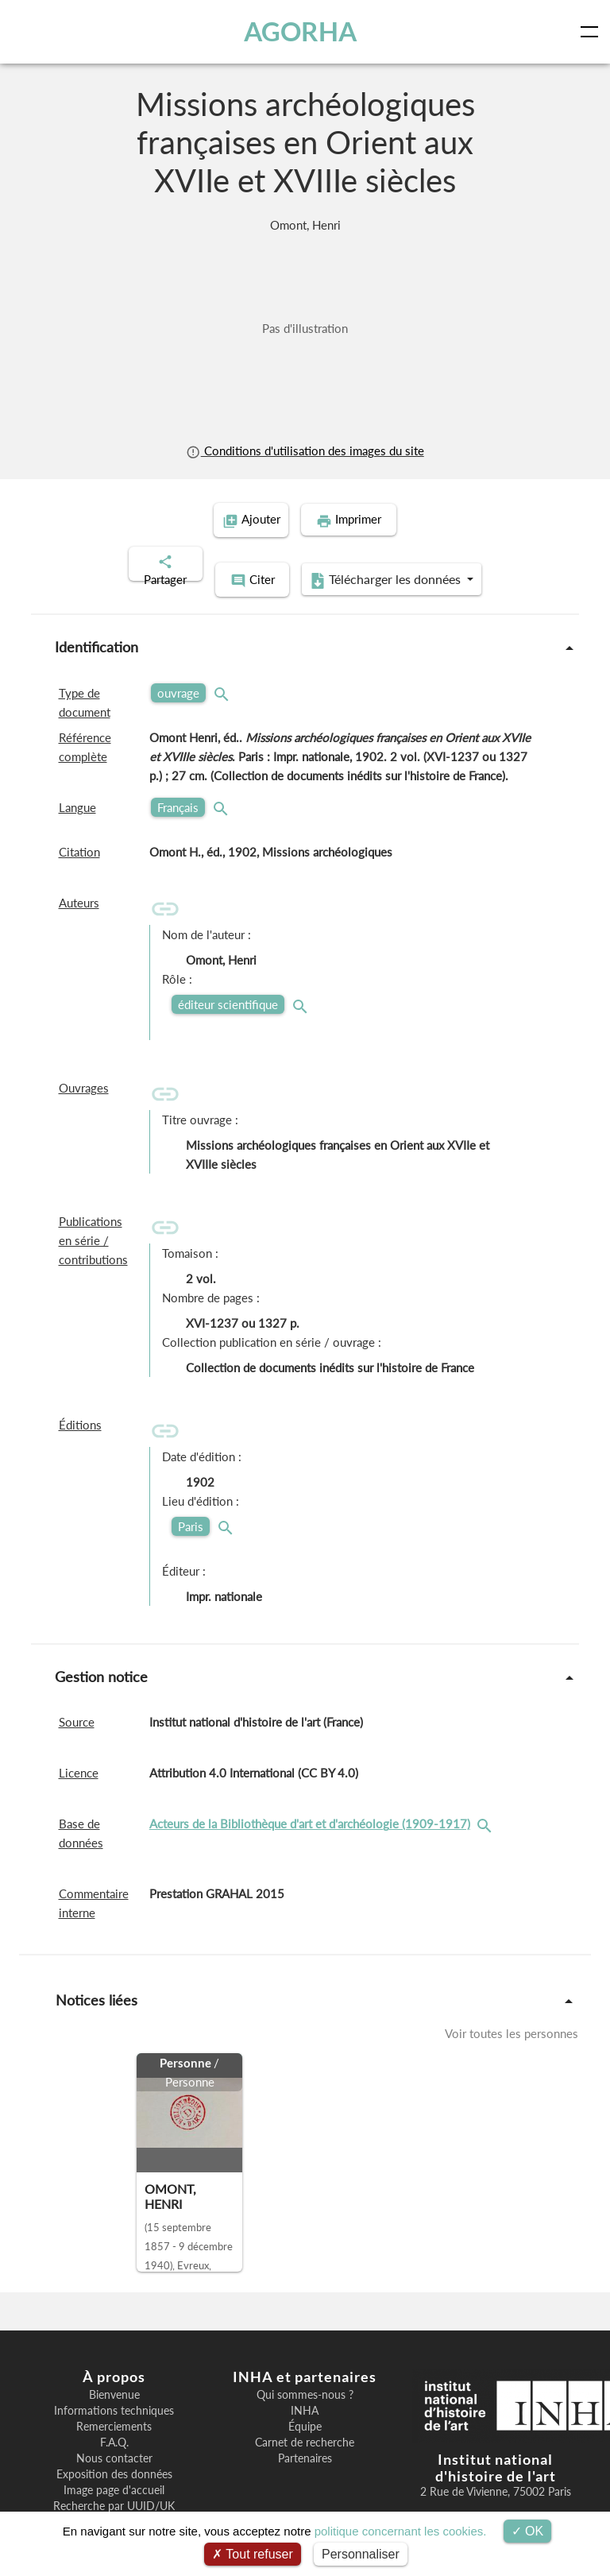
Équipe (305, 2406)
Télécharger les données (408, 561)
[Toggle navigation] (592, 32)
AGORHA (300, 31)
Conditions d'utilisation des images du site (304, 450)
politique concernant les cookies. (401, 2531)
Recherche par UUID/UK (114, 2485)
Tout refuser (252, 2554)
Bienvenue (114, 2374)
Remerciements (114, 2406)
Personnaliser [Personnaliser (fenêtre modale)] (361, 2554)
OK (528, 2531)
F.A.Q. (114, 2422)
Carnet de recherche (304, 2422)
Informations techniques (114, 2390)
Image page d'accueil (114, 2470)
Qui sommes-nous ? (305, 2374)
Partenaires (305, 2438)
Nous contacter (114, 2438)
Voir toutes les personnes (511, 2012)
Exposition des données (114, 2454)
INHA (305, 2390)
